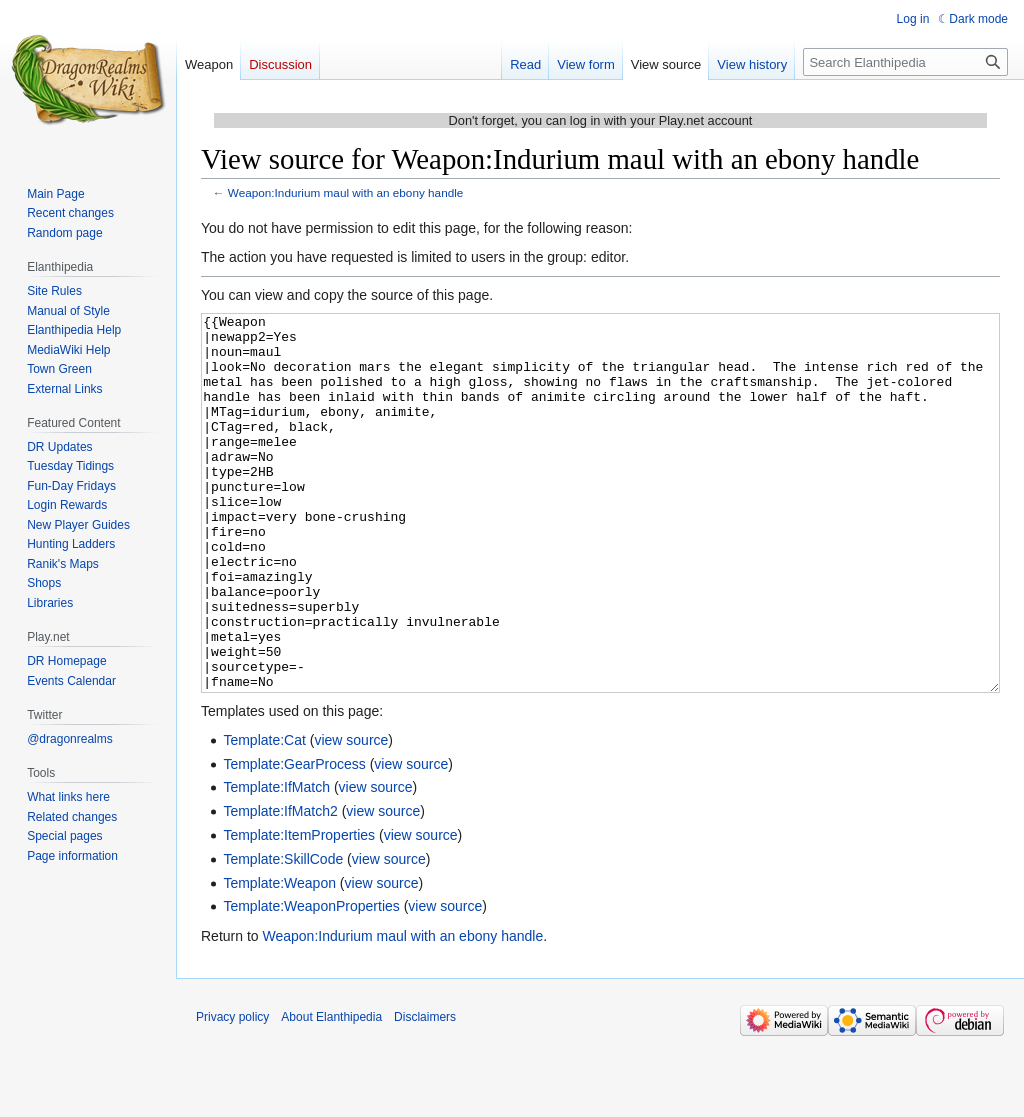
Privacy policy (232, 1092)
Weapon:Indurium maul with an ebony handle (346, 192)
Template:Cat (264, 815)
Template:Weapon (279, 958)
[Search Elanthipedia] (905, 62)
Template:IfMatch (276, 862)
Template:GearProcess (294, 839)
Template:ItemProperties (299, 910)
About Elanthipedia (331, 1092)
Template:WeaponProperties (311, 981)
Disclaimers (425, 1092)
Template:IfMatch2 (280, 886)
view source (351, 815)
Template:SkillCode (283, 934)
